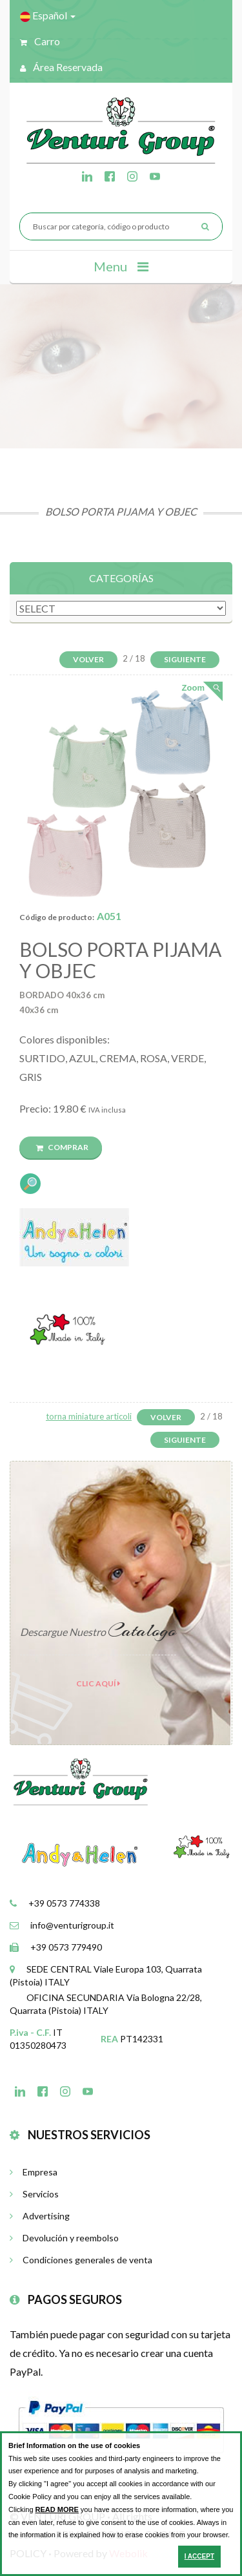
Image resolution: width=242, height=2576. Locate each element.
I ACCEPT (199, 2556)
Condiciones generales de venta (81, 2259)
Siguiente (185, 659)
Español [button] (48, 15)
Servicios (34, 2193)
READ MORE (57, 2509)
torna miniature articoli (89, 1416)
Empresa (33, 2171)
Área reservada (61, 67)
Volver (88, 659)
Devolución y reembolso (64, 2237)
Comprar (62, 1147)
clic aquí (98, 1683)
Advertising (40, 2215)
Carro (40, 41)
